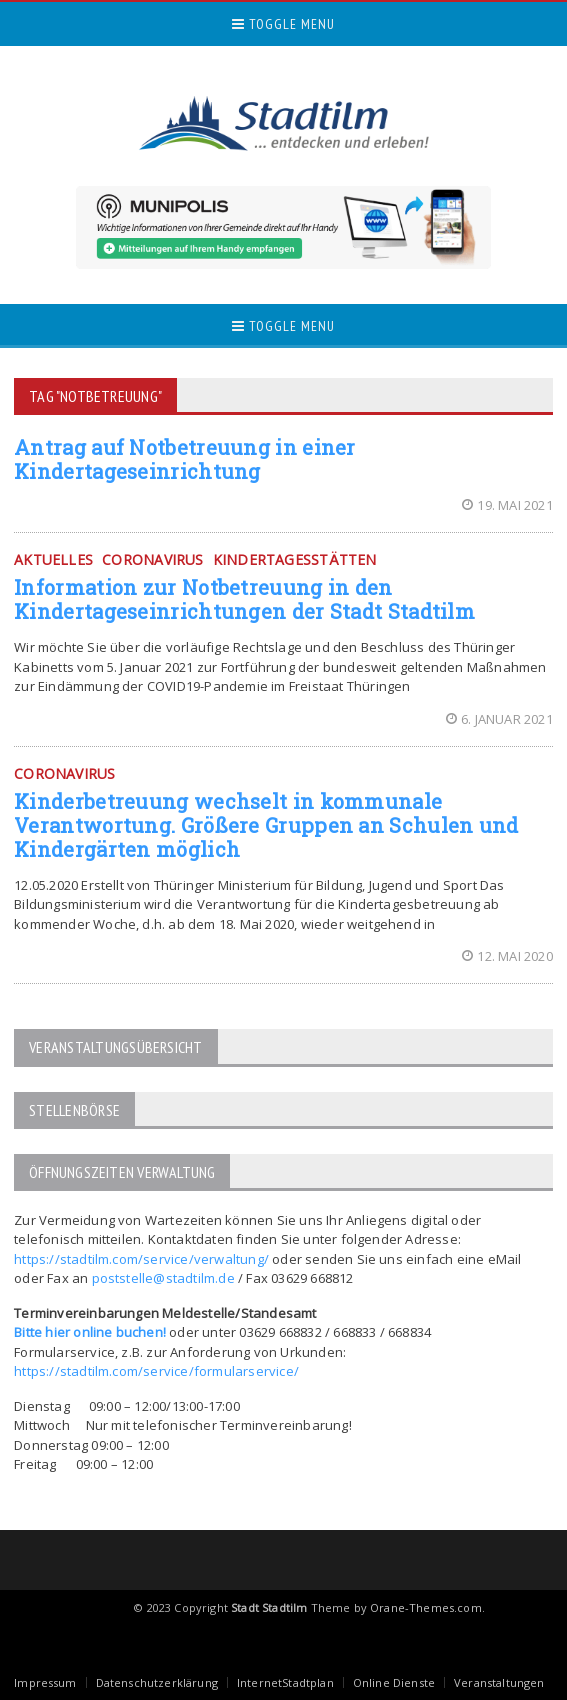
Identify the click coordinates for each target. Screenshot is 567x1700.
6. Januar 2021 (499, 719)
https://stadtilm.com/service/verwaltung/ (141, 1259)
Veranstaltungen (499, 1682)
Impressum (45, 1682)
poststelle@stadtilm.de (163, 1278)
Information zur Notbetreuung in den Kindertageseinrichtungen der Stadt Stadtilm (244, 599)
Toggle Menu (283, 24)
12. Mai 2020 (507, 956)
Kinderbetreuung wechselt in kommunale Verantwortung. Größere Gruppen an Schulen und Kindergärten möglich (266, 825)
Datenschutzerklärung (157, 1682)
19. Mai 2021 (507, 505)
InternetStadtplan (285, 1682)
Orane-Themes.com (426, 1607)
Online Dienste (394, 1682)
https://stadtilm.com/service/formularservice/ (156, 1371)
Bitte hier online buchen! (90, 1332)
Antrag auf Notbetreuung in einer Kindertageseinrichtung (185, 459)
